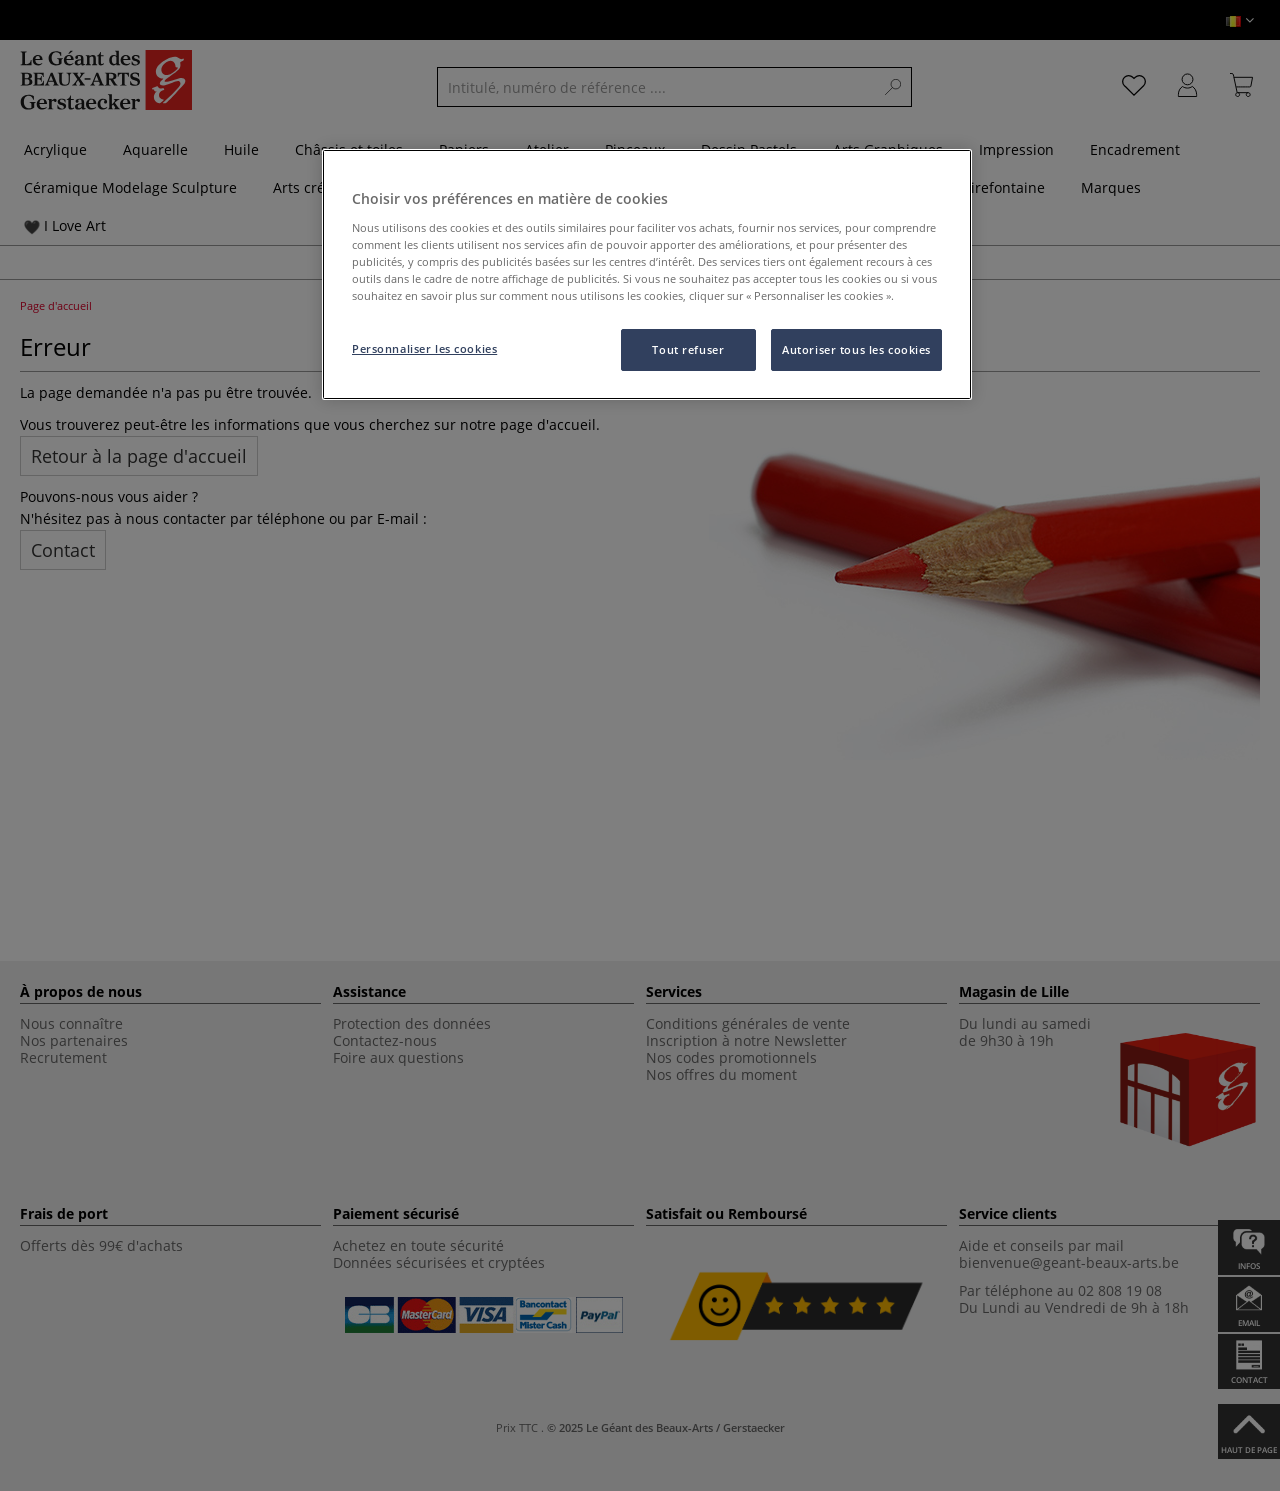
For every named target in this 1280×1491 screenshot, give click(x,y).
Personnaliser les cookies (424, 348)
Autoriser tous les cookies (856, 349)
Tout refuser (688, 349)
